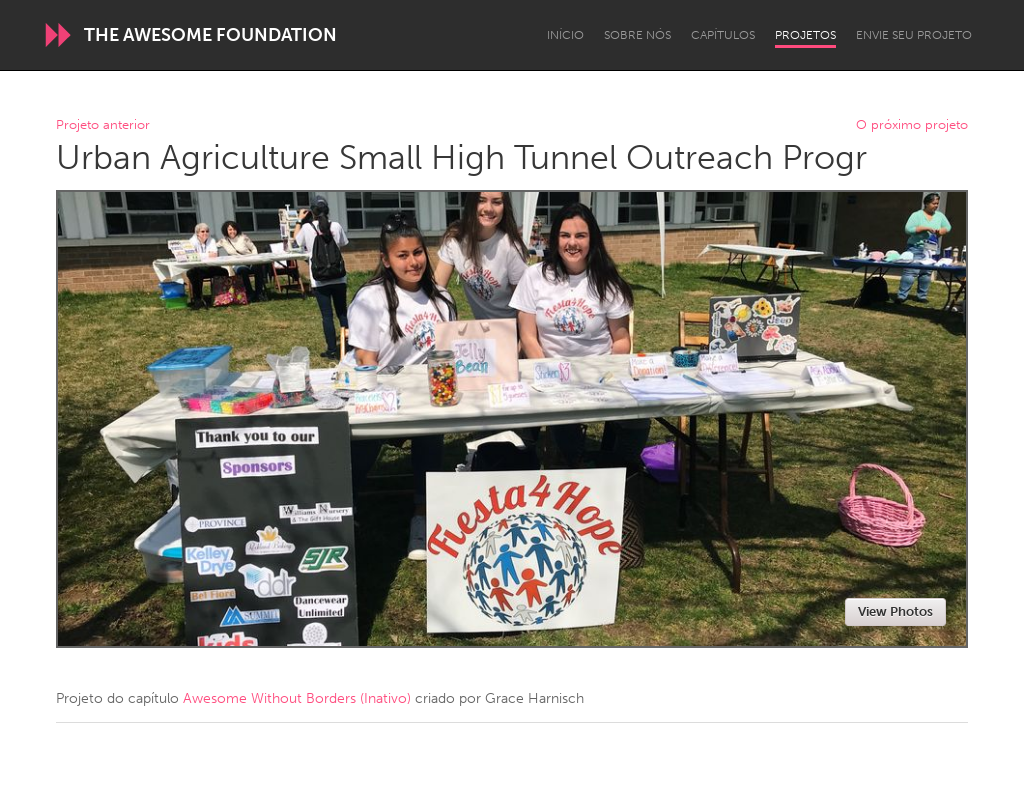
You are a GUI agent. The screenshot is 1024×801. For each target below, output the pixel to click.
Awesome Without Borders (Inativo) (297, 698)
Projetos (805, 35)
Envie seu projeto (914, 35)
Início (565, 35)
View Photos (895, 611)
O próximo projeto (912, 125)
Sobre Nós (637, 35)
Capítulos (723, 35)
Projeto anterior (103, 125)
